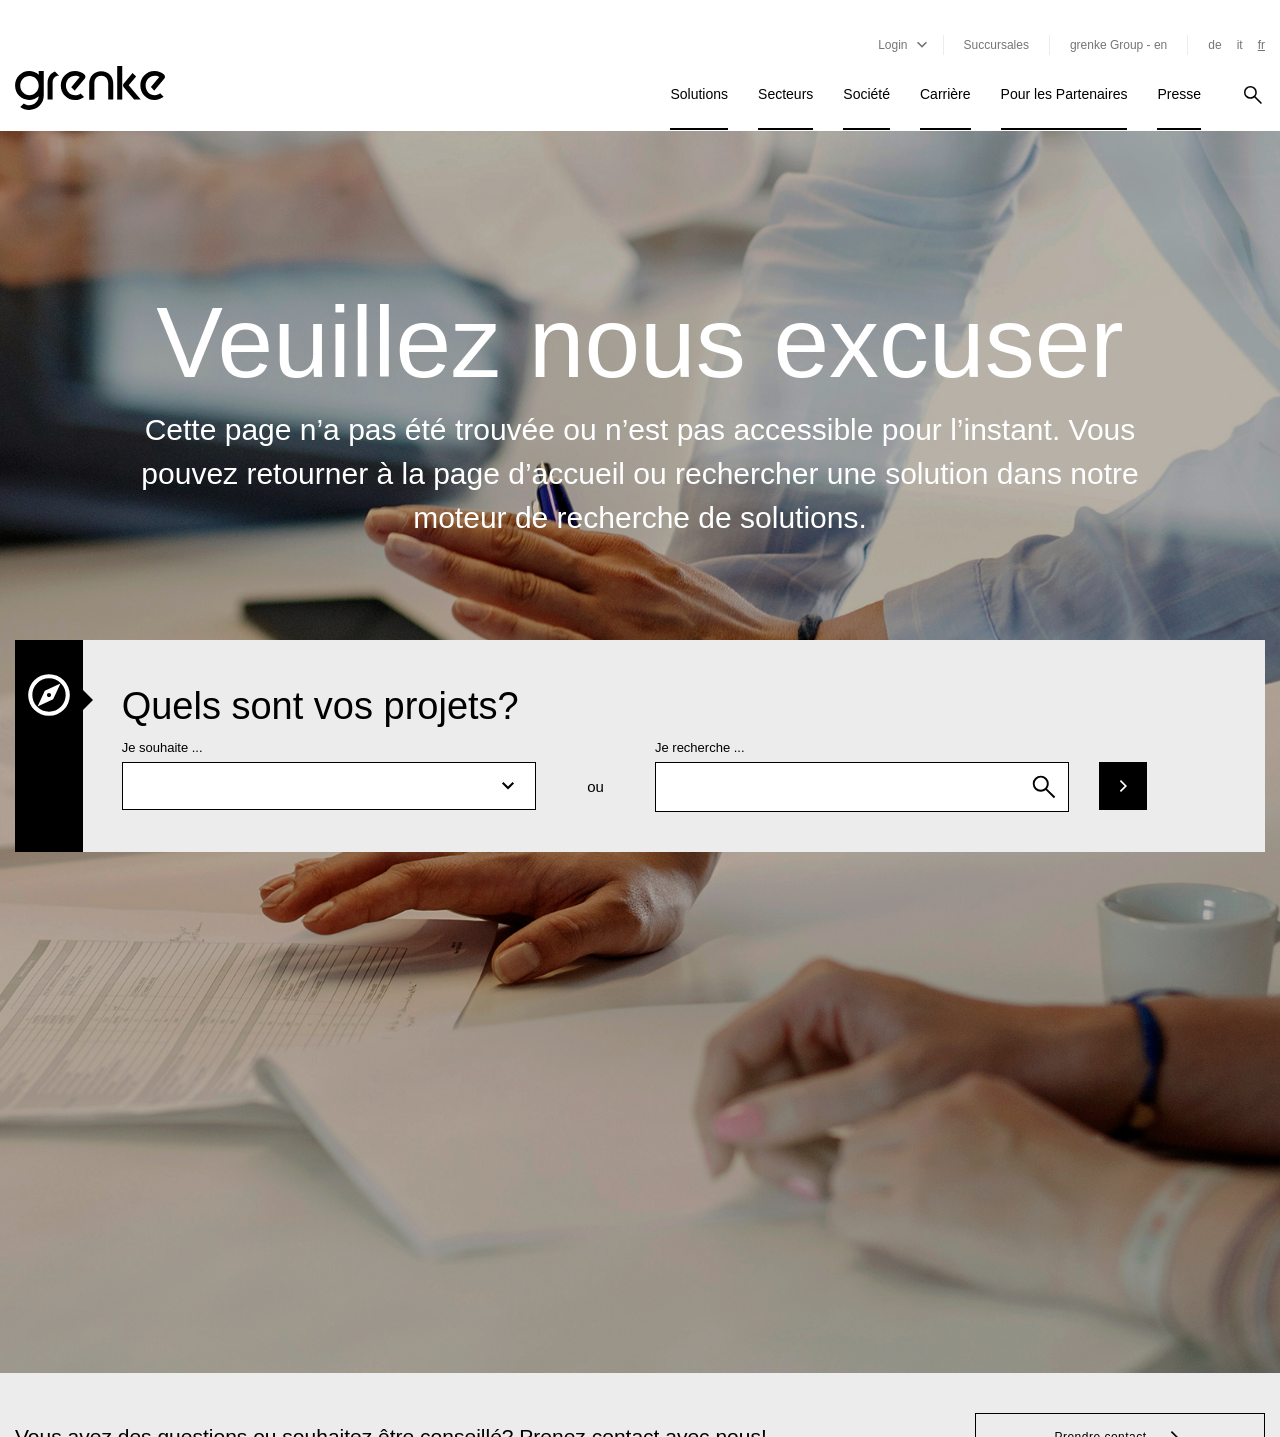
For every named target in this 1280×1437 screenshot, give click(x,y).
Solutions (699, 94)
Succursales (996, 45)
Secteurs (785, 94)
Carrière (945, 94)
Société (866, 94)
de (1214, 45)
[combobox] (862, 787)
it (1240, 45)
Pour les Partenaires (1064, 94)
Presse (1179, 94)
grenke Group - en (1118, 45)
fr (1261, 45)
